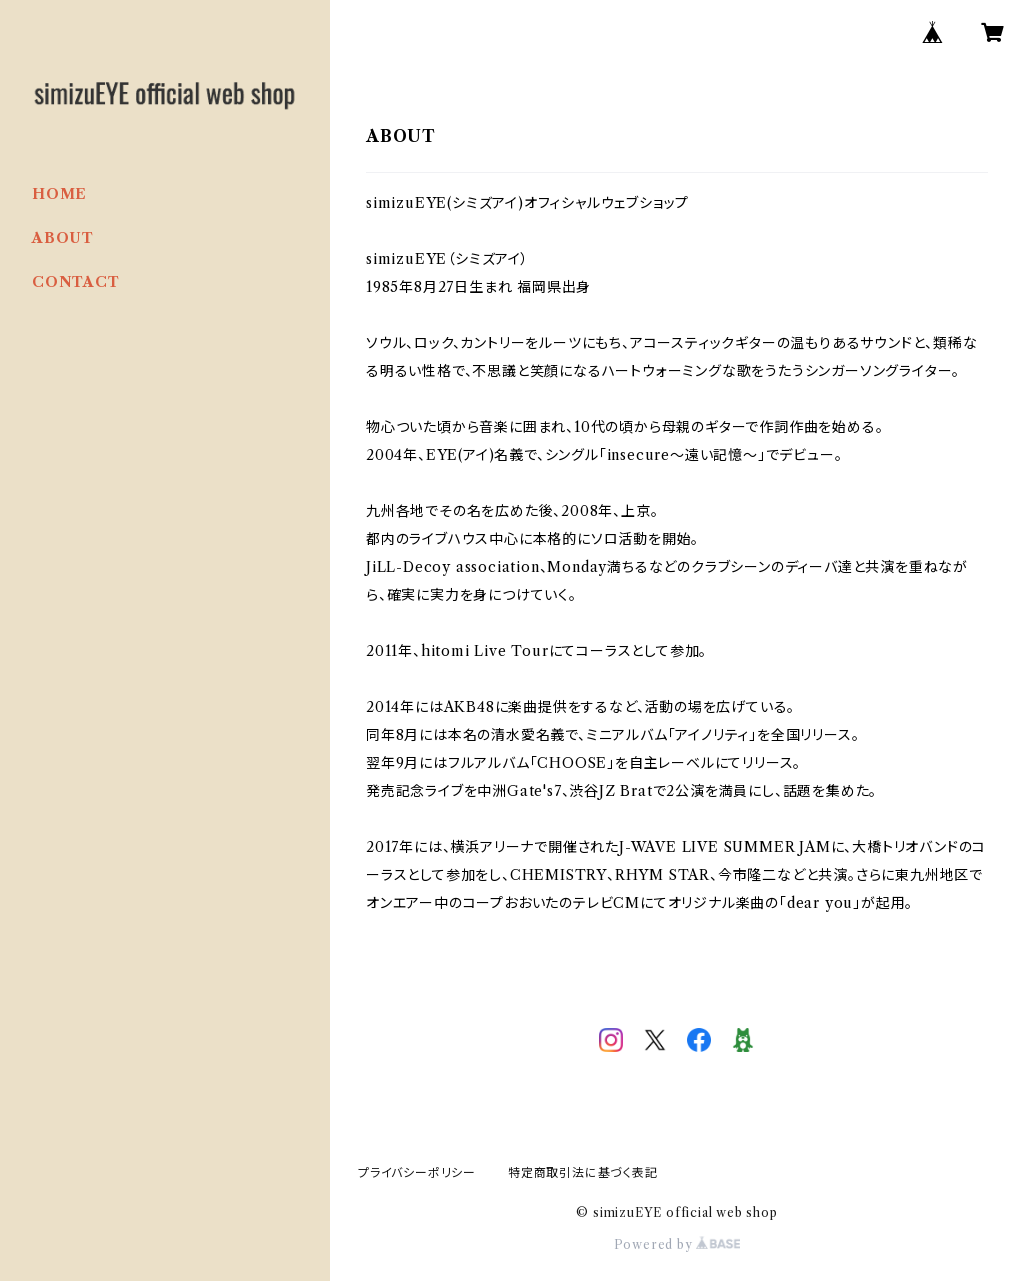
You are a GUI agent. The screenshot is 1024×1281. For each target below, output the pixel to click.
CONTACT (76, 282)
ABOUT (63, 238)
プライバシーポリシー (417, 1172)
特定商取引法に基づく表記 (583, 1172)
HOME (59, 194)
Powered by (677, 1244)
